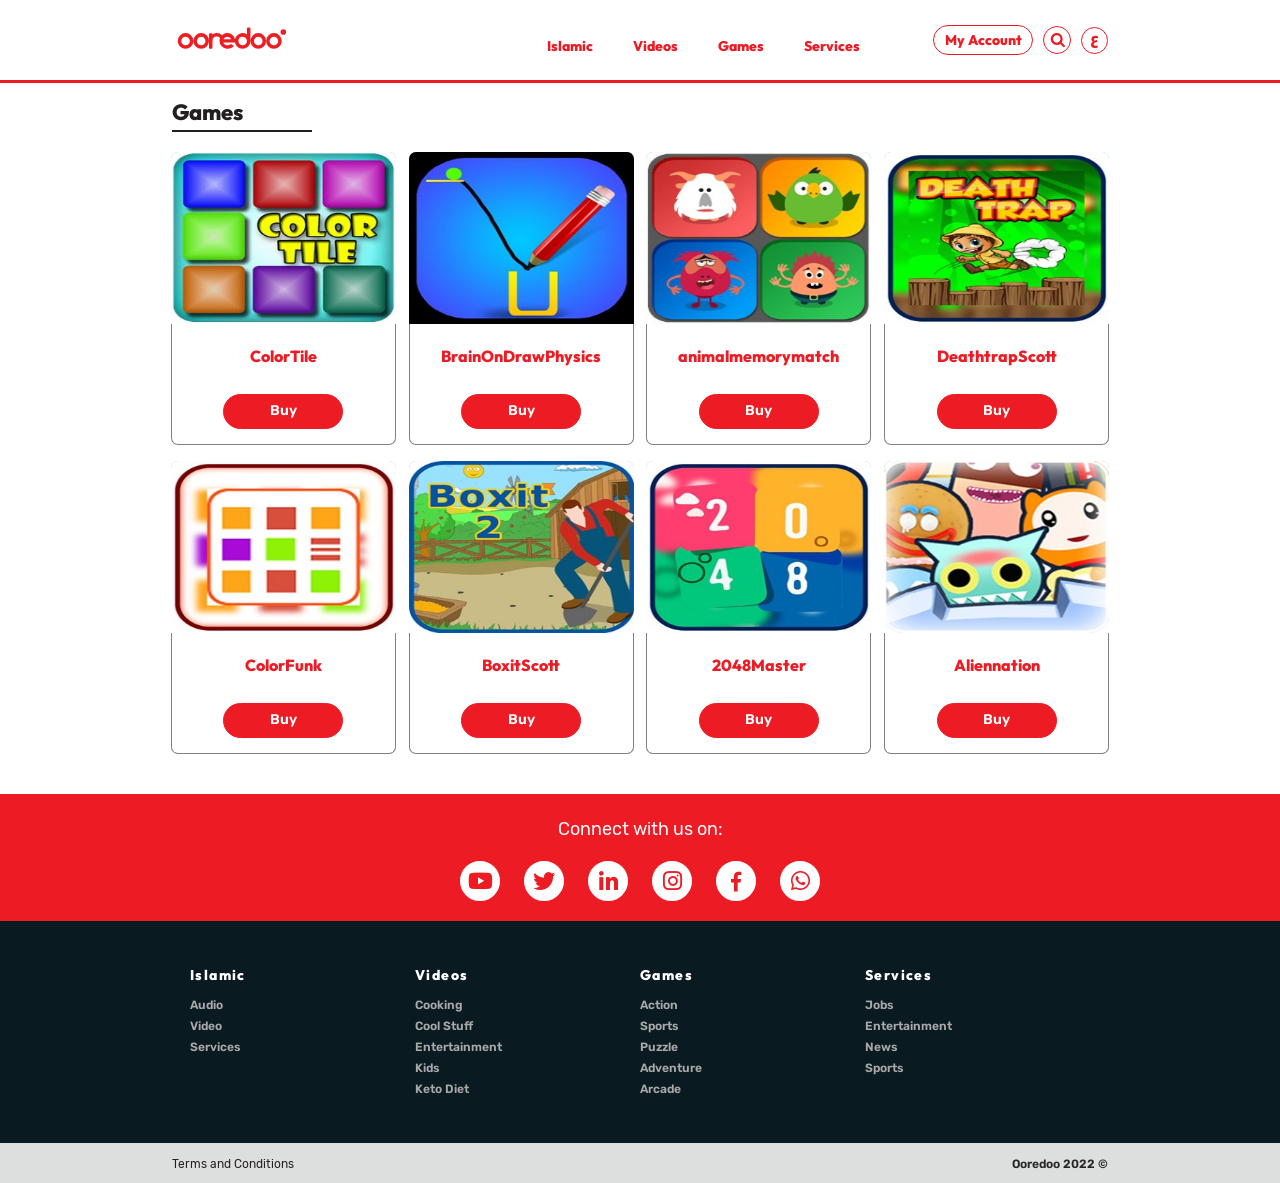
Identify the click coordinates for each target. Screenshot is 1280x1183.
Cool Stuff (444, 1026)
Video (206, 1026)
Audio (206, 1005)
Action (659, 1005)
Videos (655, 46)
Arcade (660, 1089)
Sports (659, 1026)
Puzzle (659, 1047)
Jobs (879, 1005)
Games (741, 46)
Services (832, 46)
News (881, 1047)
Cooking (439, 1005)
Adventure (671, 1068)
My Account (983, 40)
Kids (427, 1068)
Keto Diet (442, 1089)
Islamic (570, 46)
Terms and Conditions (233, 1164)
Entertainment (458, 1047)
